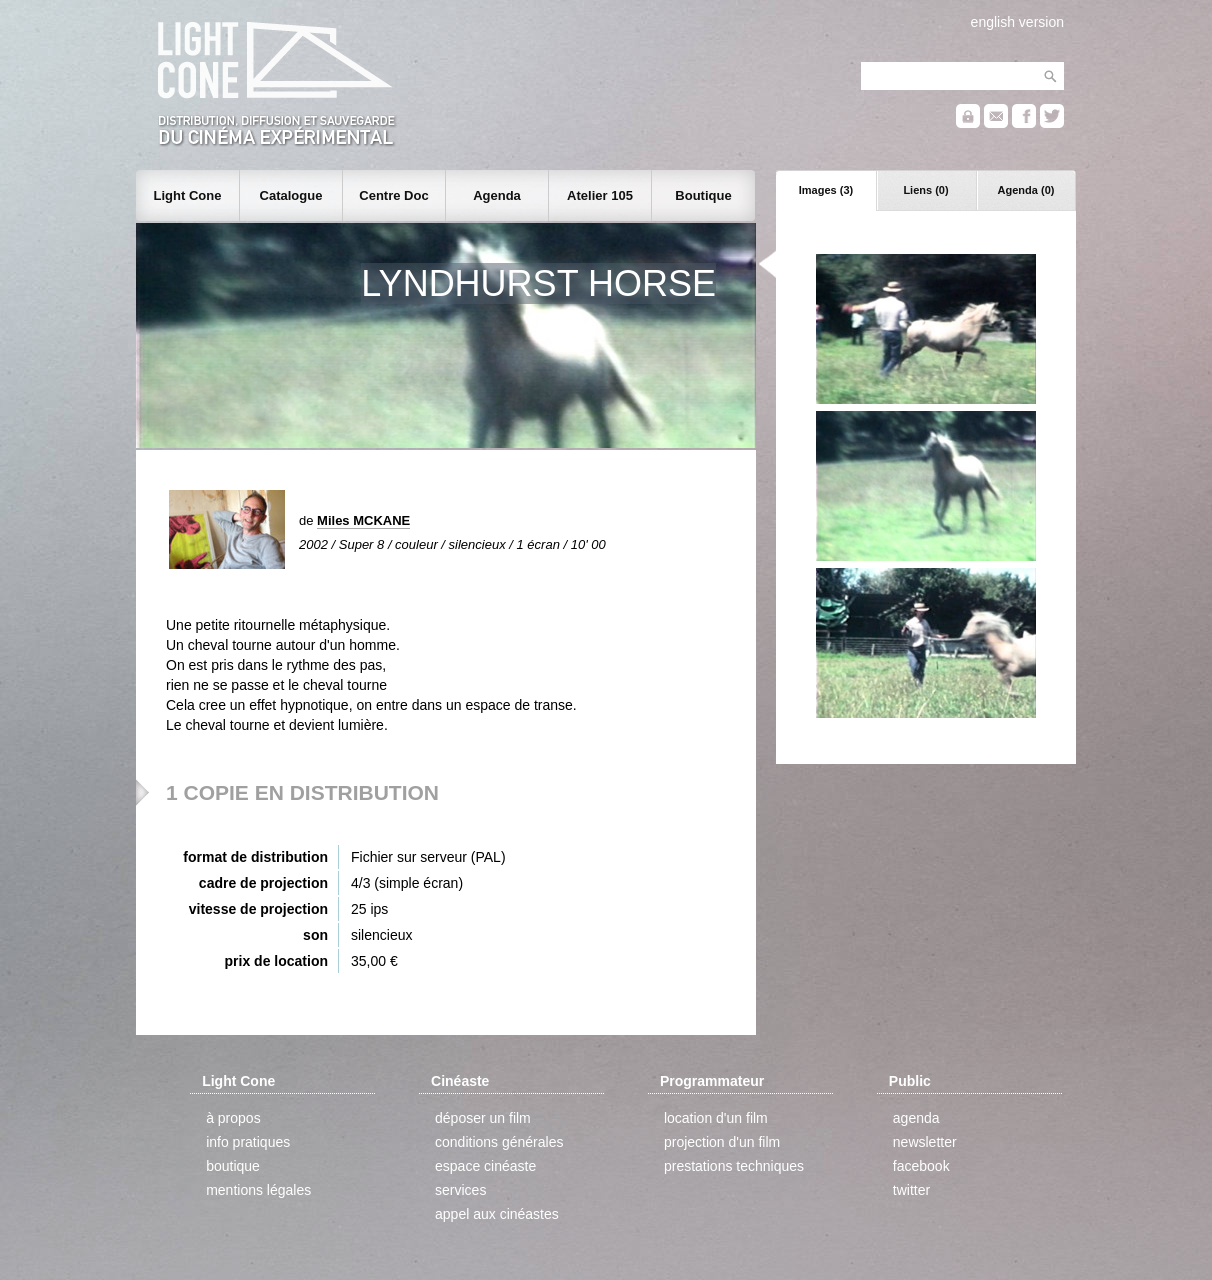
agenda (916, 1118)
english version (1017, 22)
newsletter (925, 1142)
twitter (911, 1190)
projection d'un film (722, 1142)
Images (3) (826, 190)
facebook (921, 1166)
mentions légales (258, 1190)
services (460, 1190)
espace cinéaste (485, 1166)
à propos (233, 1118)
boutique (233, 1166)
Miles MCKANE (363, 520)
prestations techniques (734, 1166)
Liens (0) (925, 190)
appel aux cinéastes (497, 1214)
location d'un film (716, 1118)
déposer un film (483, 1118)
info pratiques (248, 1142)
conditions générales (499, 1142)
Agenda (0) (1026, 190)
